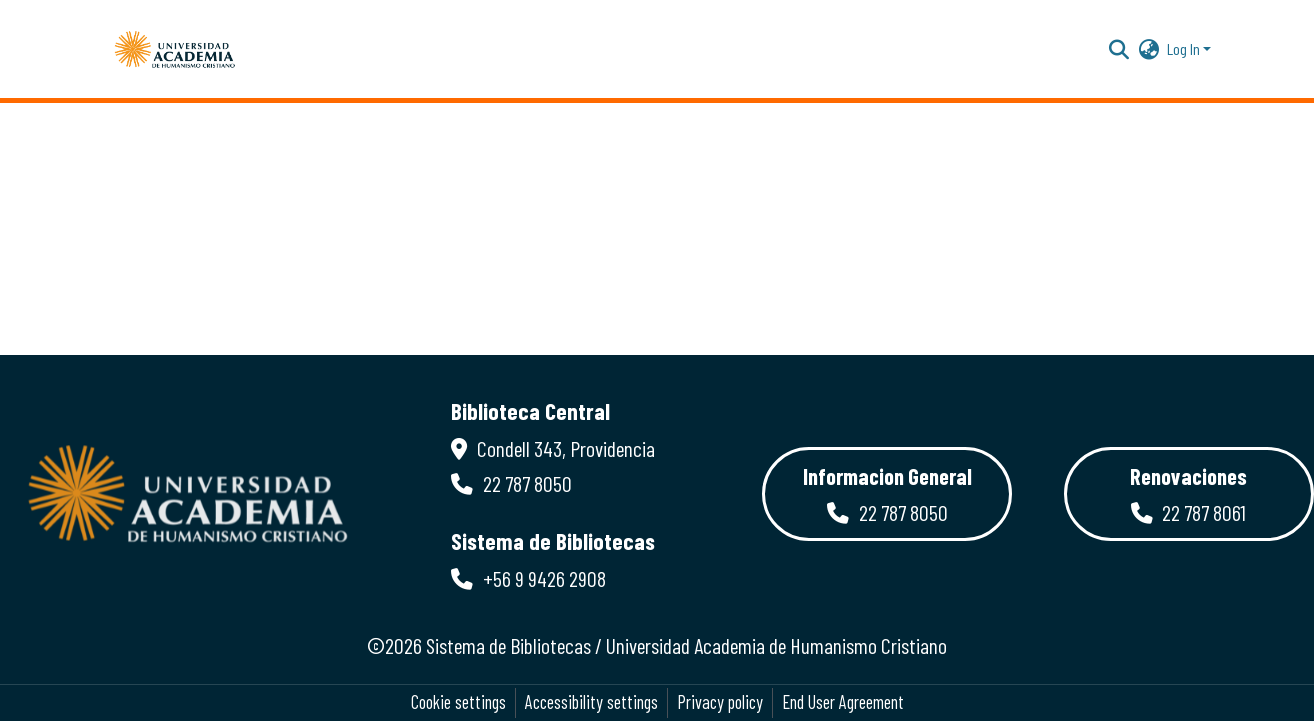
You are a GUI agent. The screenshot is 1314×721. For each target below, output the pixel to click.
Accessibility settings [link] (591, 702)
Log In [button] (1185, 48)
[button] (175, 49)
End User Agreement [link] (843, 702)
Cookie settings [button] (458, 702)
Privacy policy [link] (720, 702)
